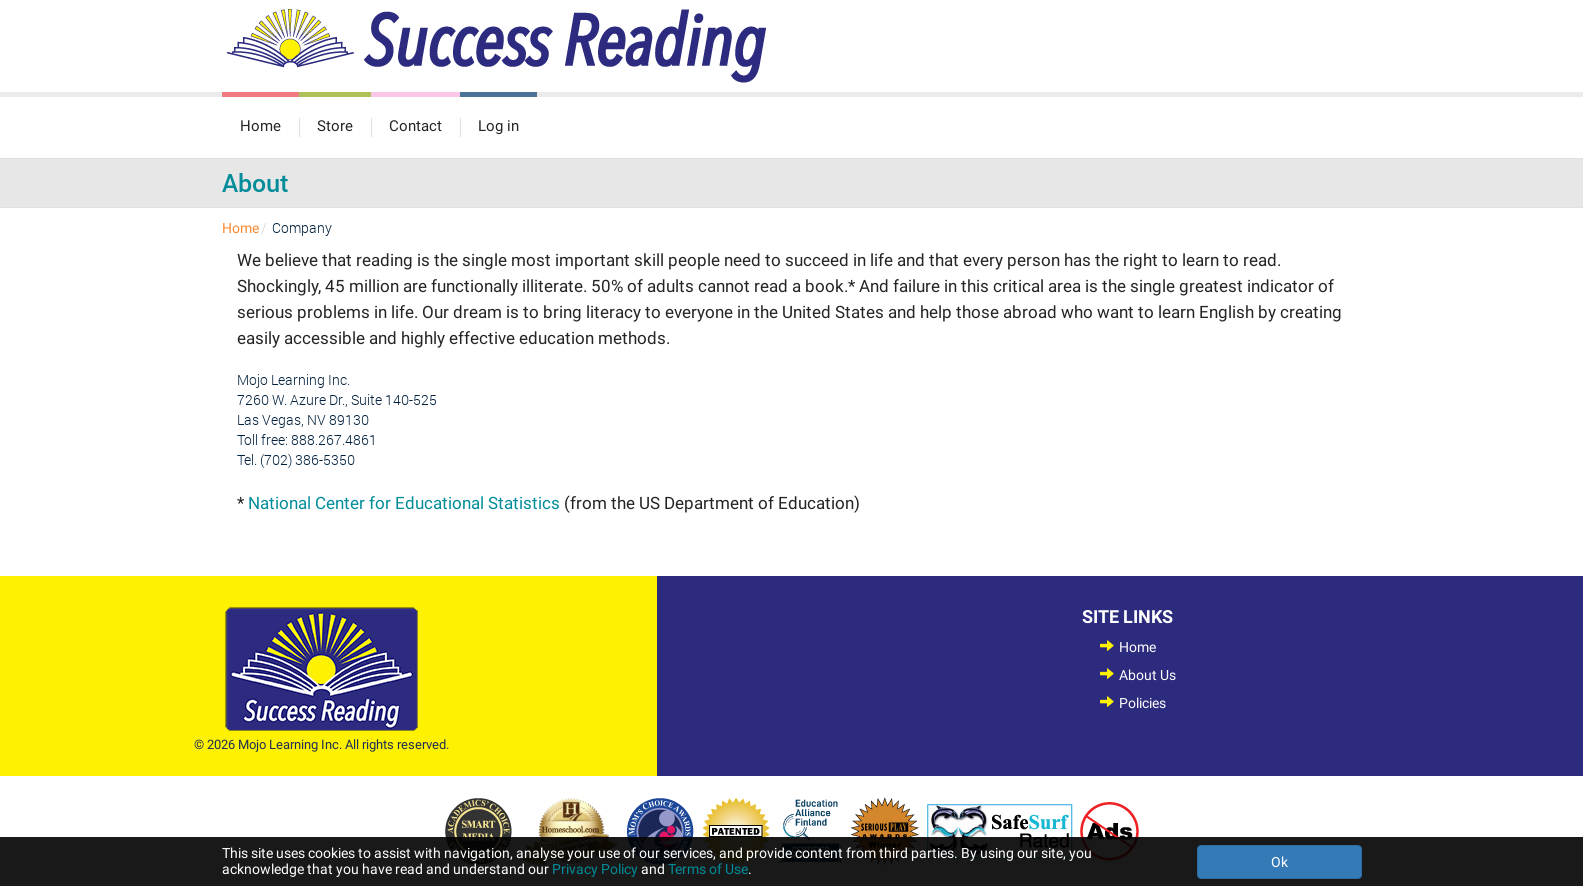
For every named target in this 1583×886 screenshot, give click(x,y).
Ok (1279, 862)
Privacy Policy (595, 869)
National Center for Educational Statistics (404, 503)
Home (260, 126)
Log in (498, 126)
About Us (1147, 675)
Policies (1142, 703)
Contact (415, 126)
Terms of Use (708, 869)
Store (335, 126)
